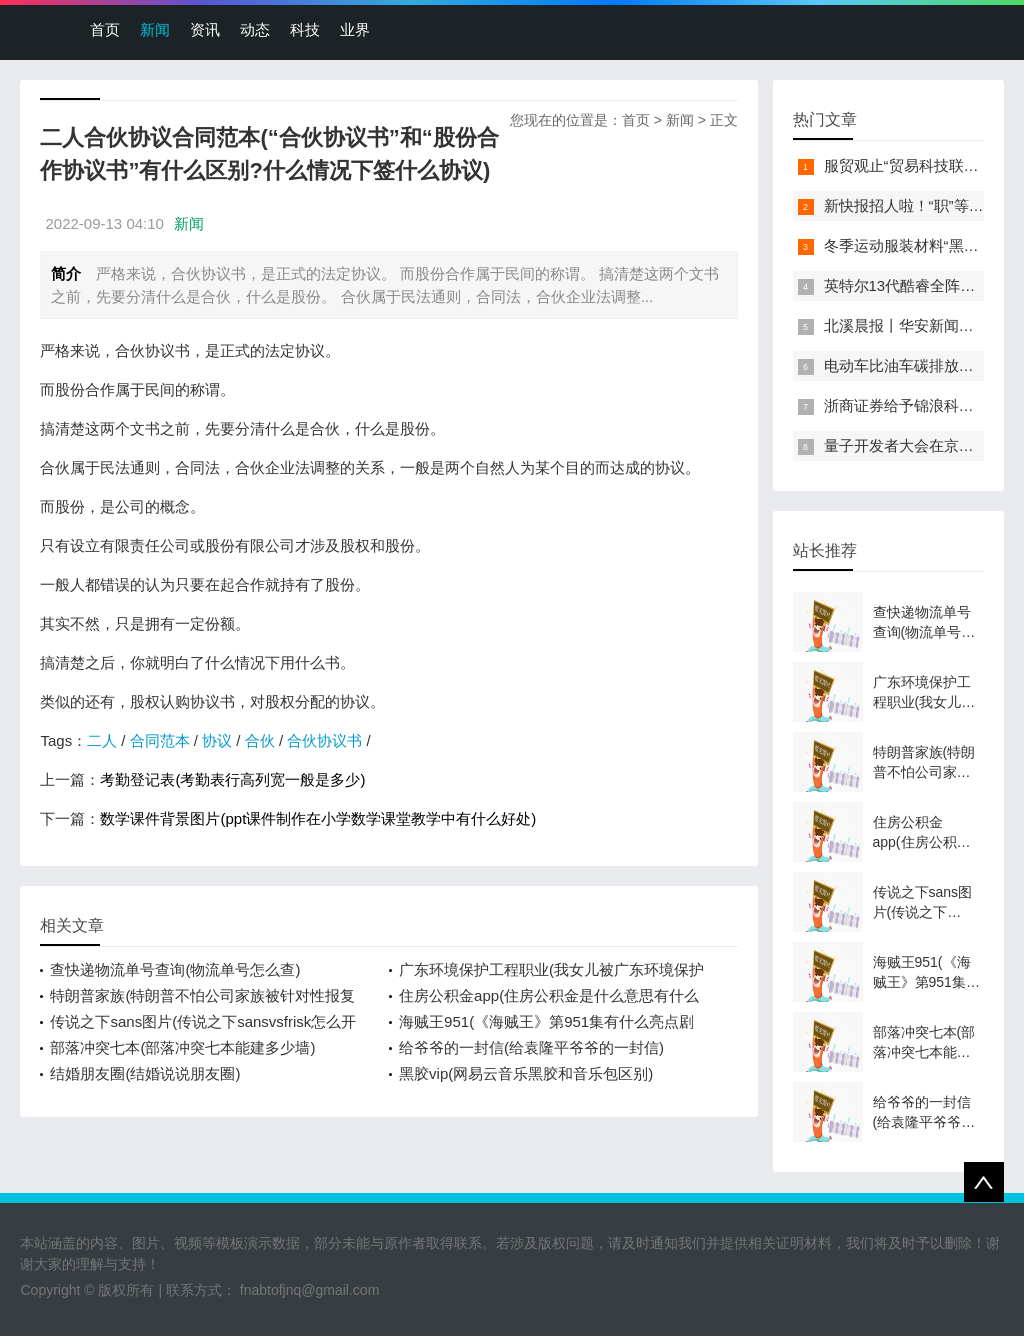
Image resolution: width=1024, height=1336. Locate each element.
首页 (105, 29)
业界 (355, 29)
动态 (255, 29)
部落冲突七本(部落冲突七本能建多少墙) (182, 1047)
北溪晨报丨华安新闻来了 (906, 325)
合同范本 (160, 740)
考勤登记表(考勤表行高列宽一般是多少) (232, 779)
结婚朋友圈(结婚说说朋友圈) (145, 1073)
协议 (217, 740)
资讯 (205, 29)
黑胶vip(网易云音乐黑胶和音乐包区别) (526, 1073)
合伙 (260, 740)
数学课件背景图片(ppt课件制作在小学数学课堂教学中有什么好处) (318, 818)
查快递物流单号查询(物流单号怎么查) (175, 969)
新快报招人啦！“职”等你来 (911, 205)
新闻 (155, 29)
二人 (102, 740)
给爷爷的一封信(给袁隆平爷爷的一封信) (531, 1047)
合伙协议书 (324, 740)
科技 (305, 29)
